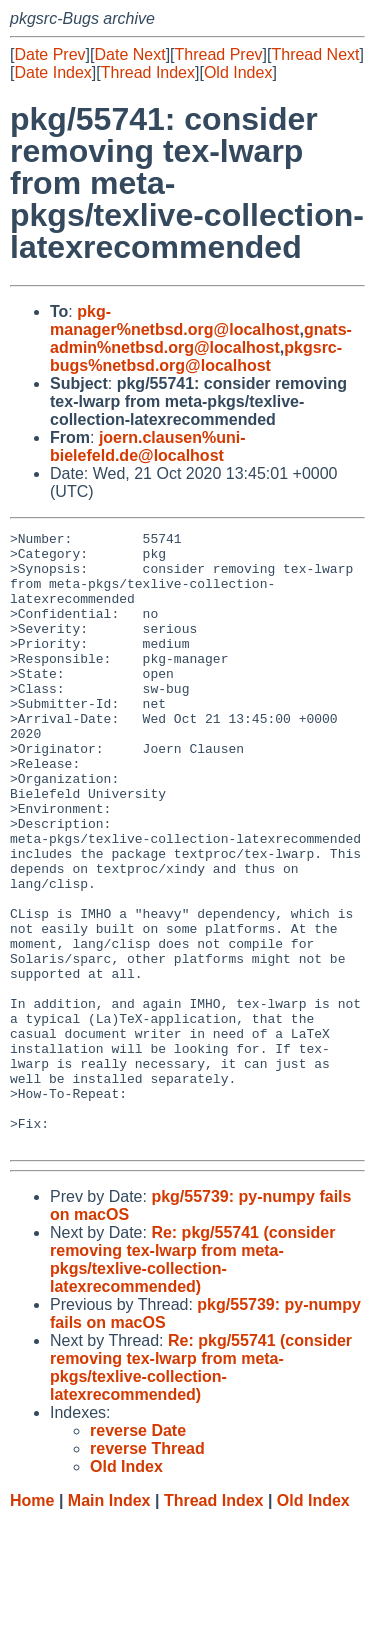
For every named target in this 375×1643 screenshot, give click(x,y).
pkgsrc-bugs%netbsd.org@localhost (196, 356)
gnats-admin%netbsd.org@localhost (201, 338)
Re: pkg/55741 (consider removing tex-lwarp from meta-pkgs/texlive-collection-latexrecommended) (192, 1382)
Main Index (109, 1623)
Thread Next (315, 54)
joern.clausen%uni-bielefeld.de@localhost (148, 446)
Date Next (129, 54)
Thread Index (148, 72)
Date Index (52, 72)
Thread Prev (219, 54)
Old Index (238, 72)
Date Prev (49, 54)
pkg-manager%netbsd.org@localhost (174, 320)
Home (32, 1623)
